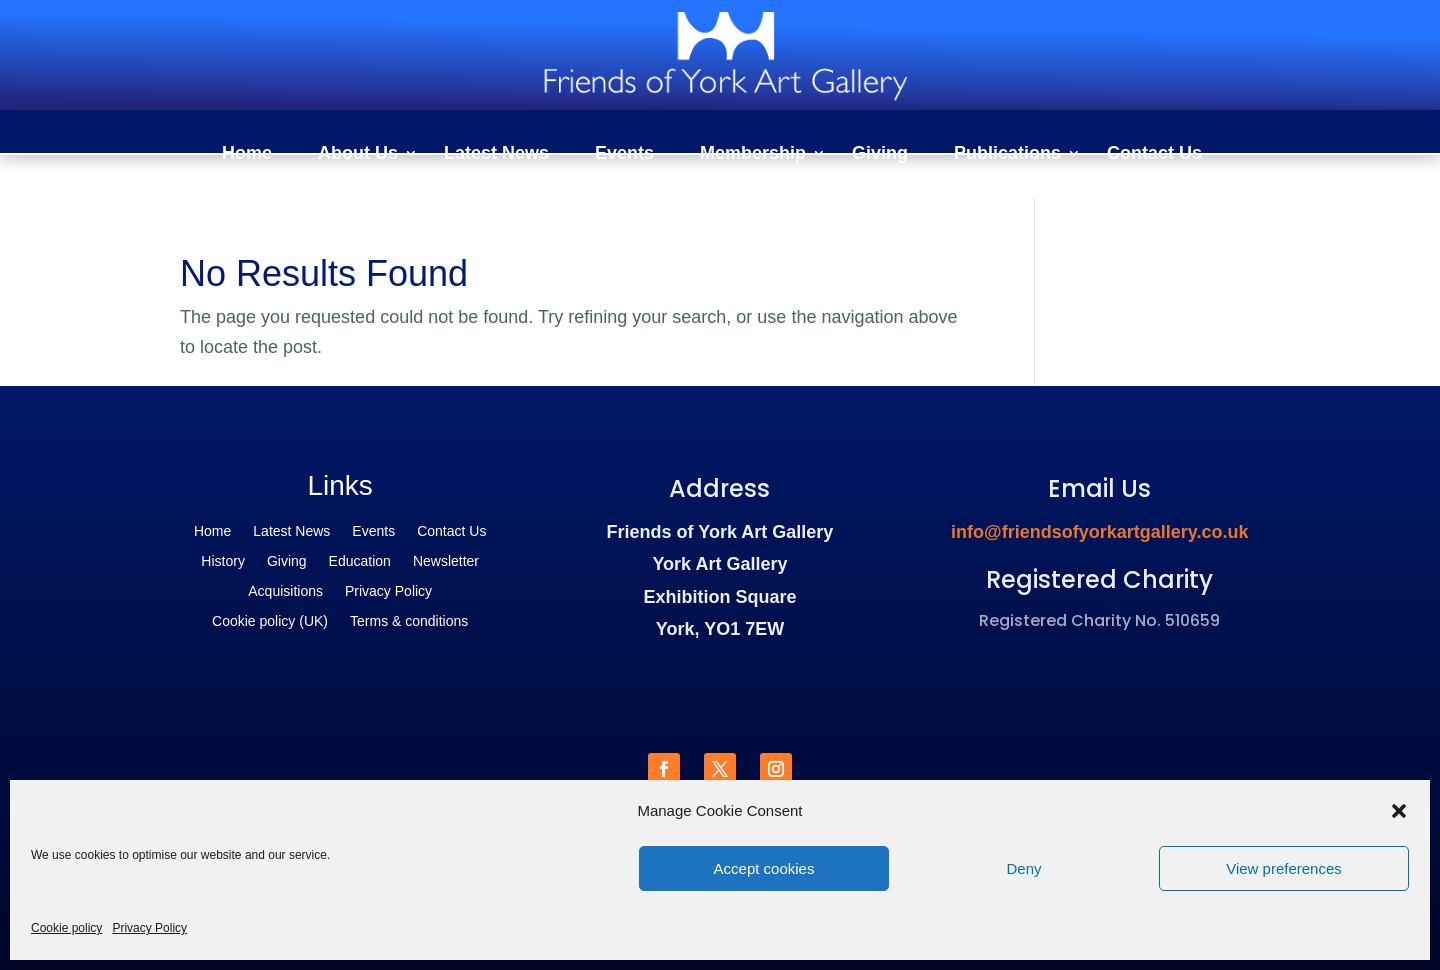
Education (360, 561)
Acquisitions (285, 591)
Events (624, 154)
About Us (358, 154)
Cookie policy (66, 928)
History (223, 561)
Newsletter (446, 561)
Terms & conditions (409, 621)
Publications (1007, 154)
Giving (880, 154)
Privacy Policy (149, 928)
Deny (1023, 868)
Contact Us (1154, 154)
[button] (1399, 811)
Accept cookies (764, 868)
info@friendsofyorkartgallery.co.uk (1099, 532)
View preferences (1284, 868)
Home (247, 154)
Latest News (496, 154)
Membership (753, 154)
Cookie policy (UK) (270, 621)
